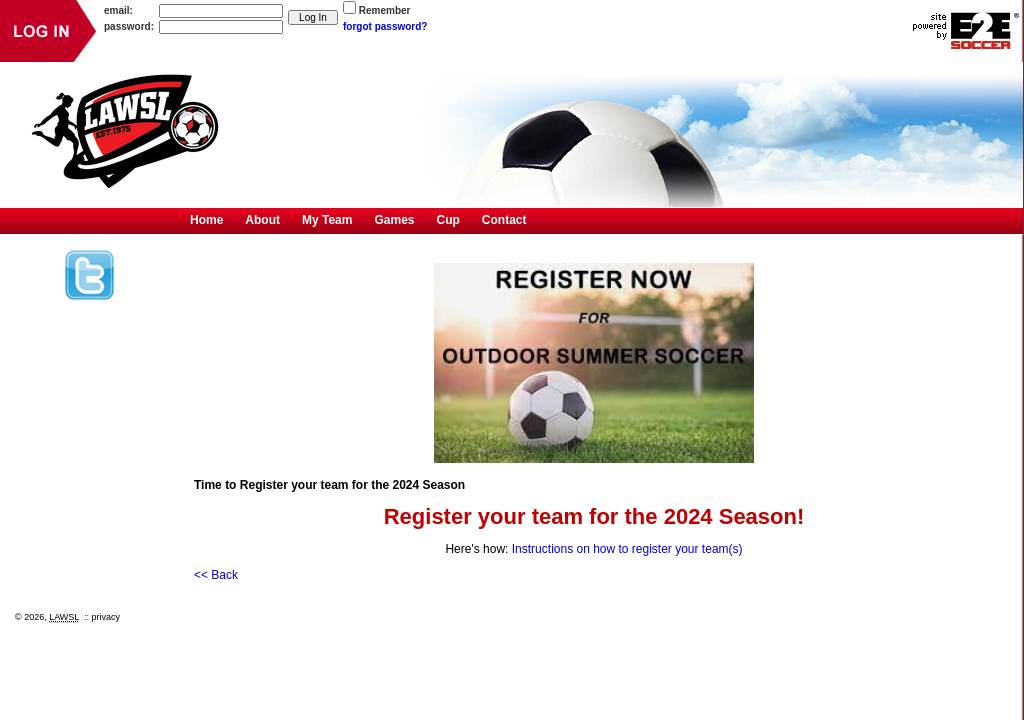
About (262, 220)
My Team (327, 220)
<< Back (216, 575)
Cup (448, 220)
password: (129, 26)
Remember (385, 10)
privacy (106, 617)
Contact (504, 220)
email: (118, 10)
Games (394, 220)
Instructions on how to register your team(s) (627, 549)
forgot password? (385, 26)
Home (206, 220)
